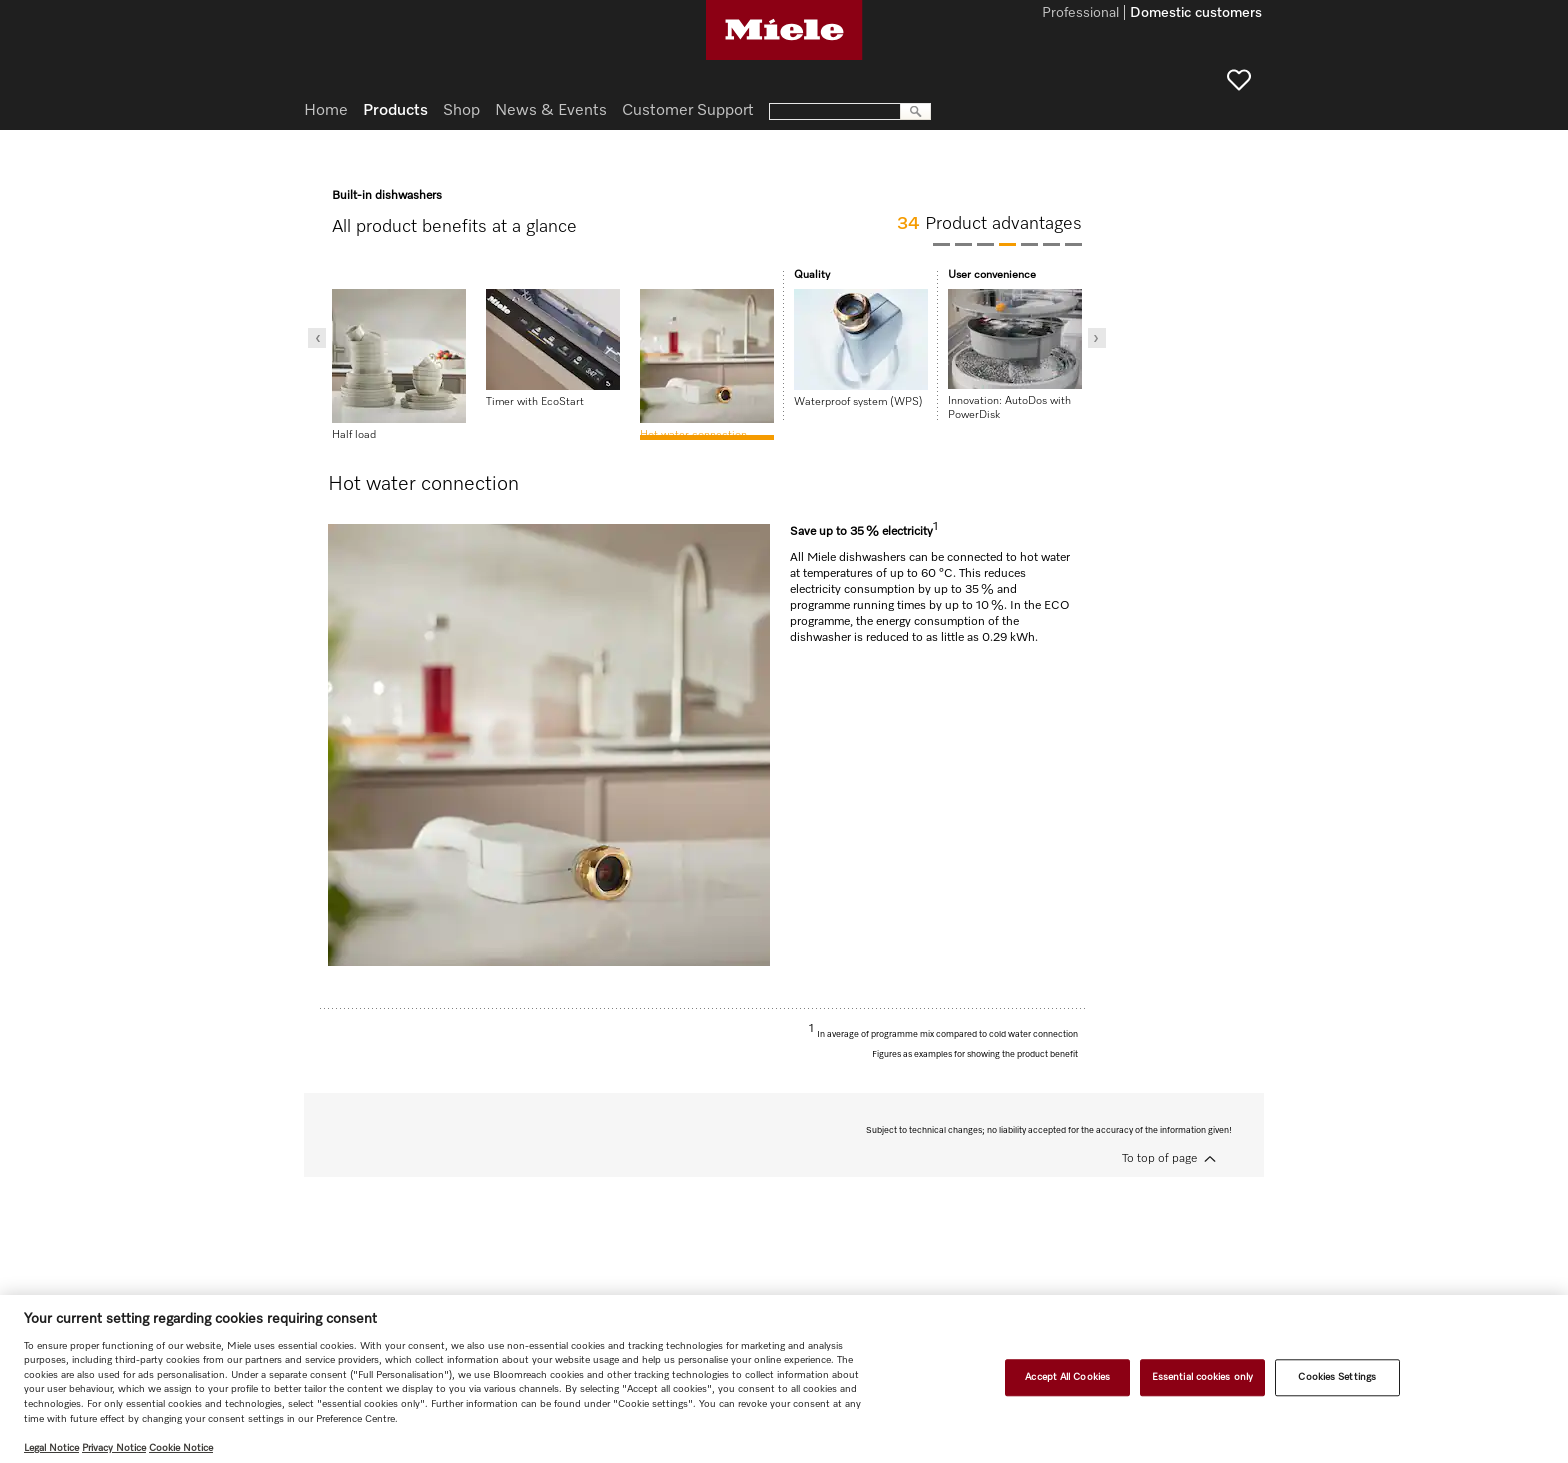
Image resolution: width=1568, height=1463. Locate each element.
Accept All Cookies (1067, 1377)
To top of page (1159, 1159)
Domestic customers (1196, 14)
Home (326, 111)
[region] (784, 1379)
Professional (1080, 14)
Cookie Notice (181, 1448)
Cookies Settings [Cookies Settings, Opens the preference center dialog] (1337, 1377)
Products (395, 111)
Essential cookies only (1202, 1377)
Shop (461, 111)
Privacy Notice (114, 1448)
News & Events (551, 111)
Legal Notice (51, 1448)
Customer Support (688, 111)
